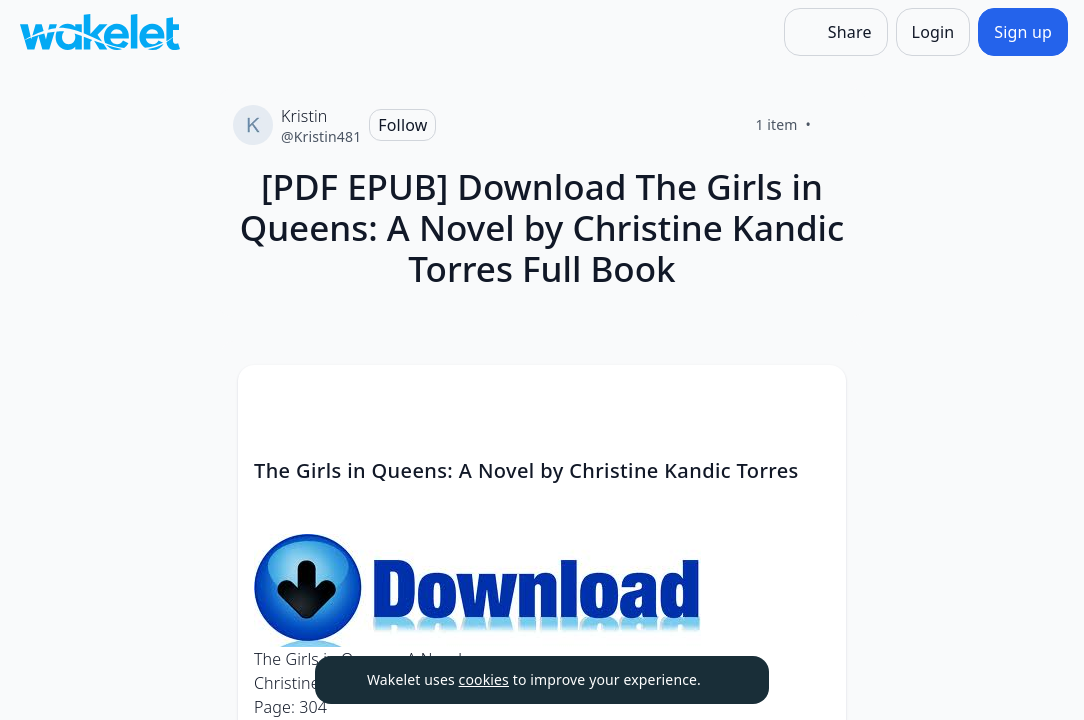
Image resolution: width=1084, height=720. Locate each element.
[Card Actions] (814, 397)
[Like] (835, 125)
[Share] (836, 32)
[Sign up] (1023, 32)
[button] (814, 398)
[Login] (933, 32)
